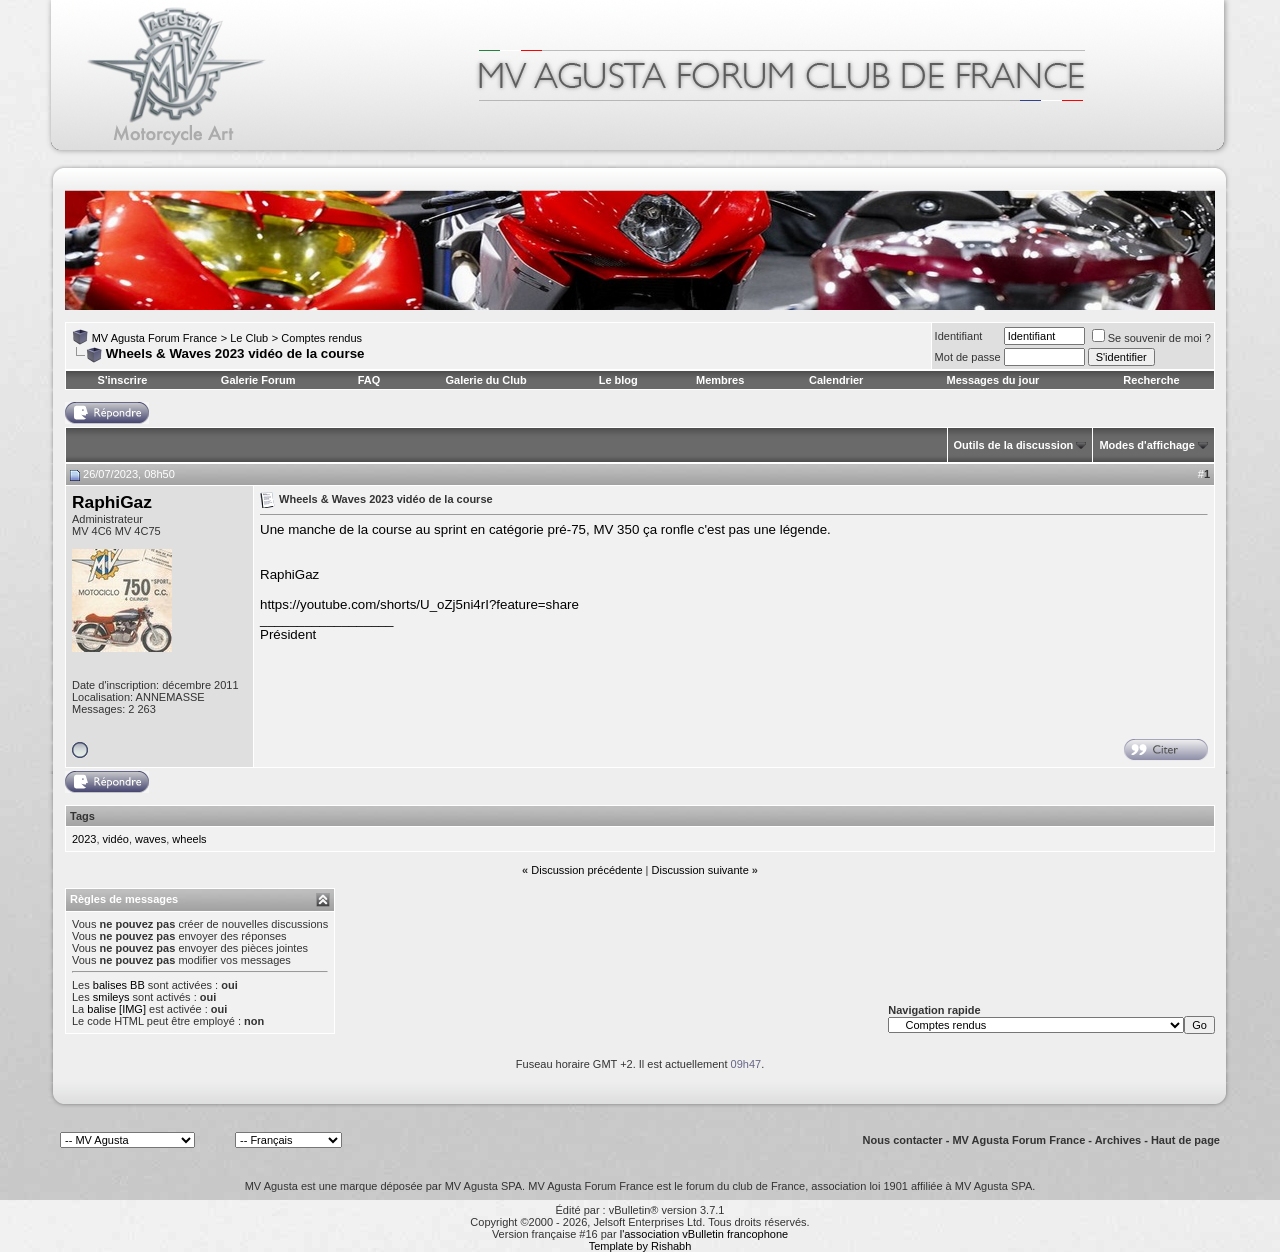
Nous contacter (903, 1140)
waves (150, 839)
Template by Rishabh (640, 1246)
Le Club (249, 338)
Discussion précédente (586, 870)
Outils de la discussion (1014, 445)
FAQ (369, 380)
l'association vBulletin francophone (704, 1234)
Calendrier (836, 380)
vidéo (116, 839)
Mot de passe (968, 357)
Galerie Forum (258, 380)
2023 (84, 839)
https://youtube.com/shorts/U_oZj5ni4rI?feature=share (419, 604)
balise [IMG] (116, 1009)
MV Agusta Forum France (154, 338)
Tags (82, 816)
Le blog (618, 380)
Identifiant (959, 336)
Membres (720, 380)
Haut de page (1185, 1140)
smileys (111, 997)
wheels (189, 839)
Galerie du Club (485, 380)
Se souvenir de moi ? (1151, 338)
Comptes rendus (321, 338)
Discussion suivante (700, 870)
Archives (1118, 1140)
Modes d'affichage (1147, 445)
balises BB (119, 985)
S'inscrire (123, 380)
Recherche (1151, 380)
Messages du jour (992, 380)
